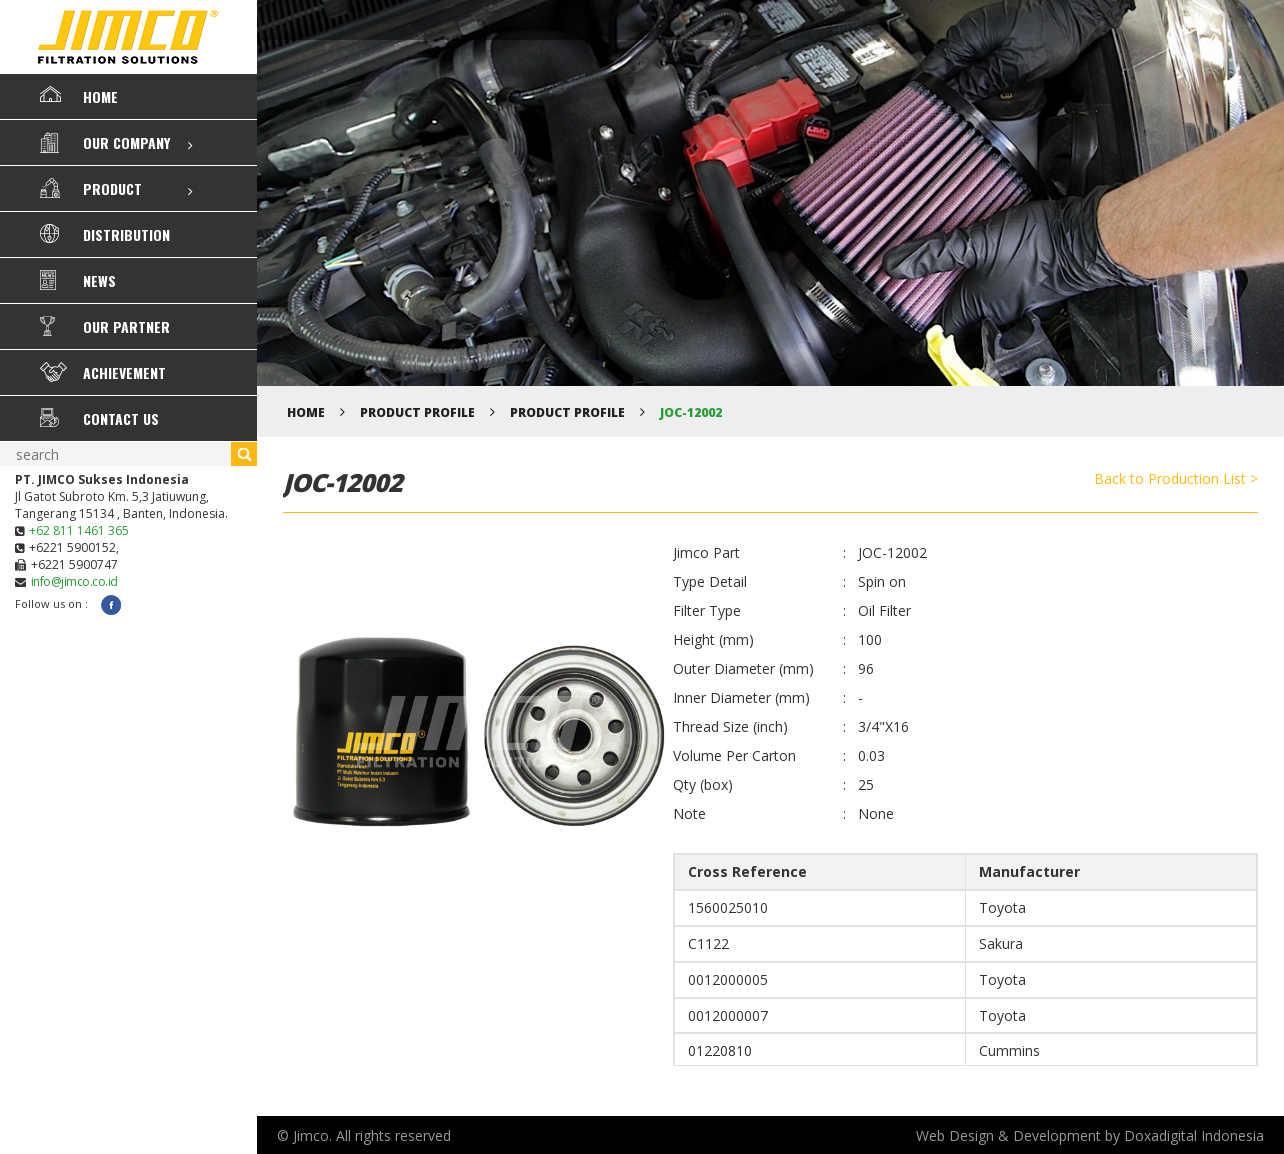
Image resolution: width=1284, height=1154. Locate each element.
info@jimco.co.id (74, 581)
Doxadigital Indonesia (1194, 1135)
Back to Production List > (1176, 478)
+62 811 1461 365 (79, 530)
